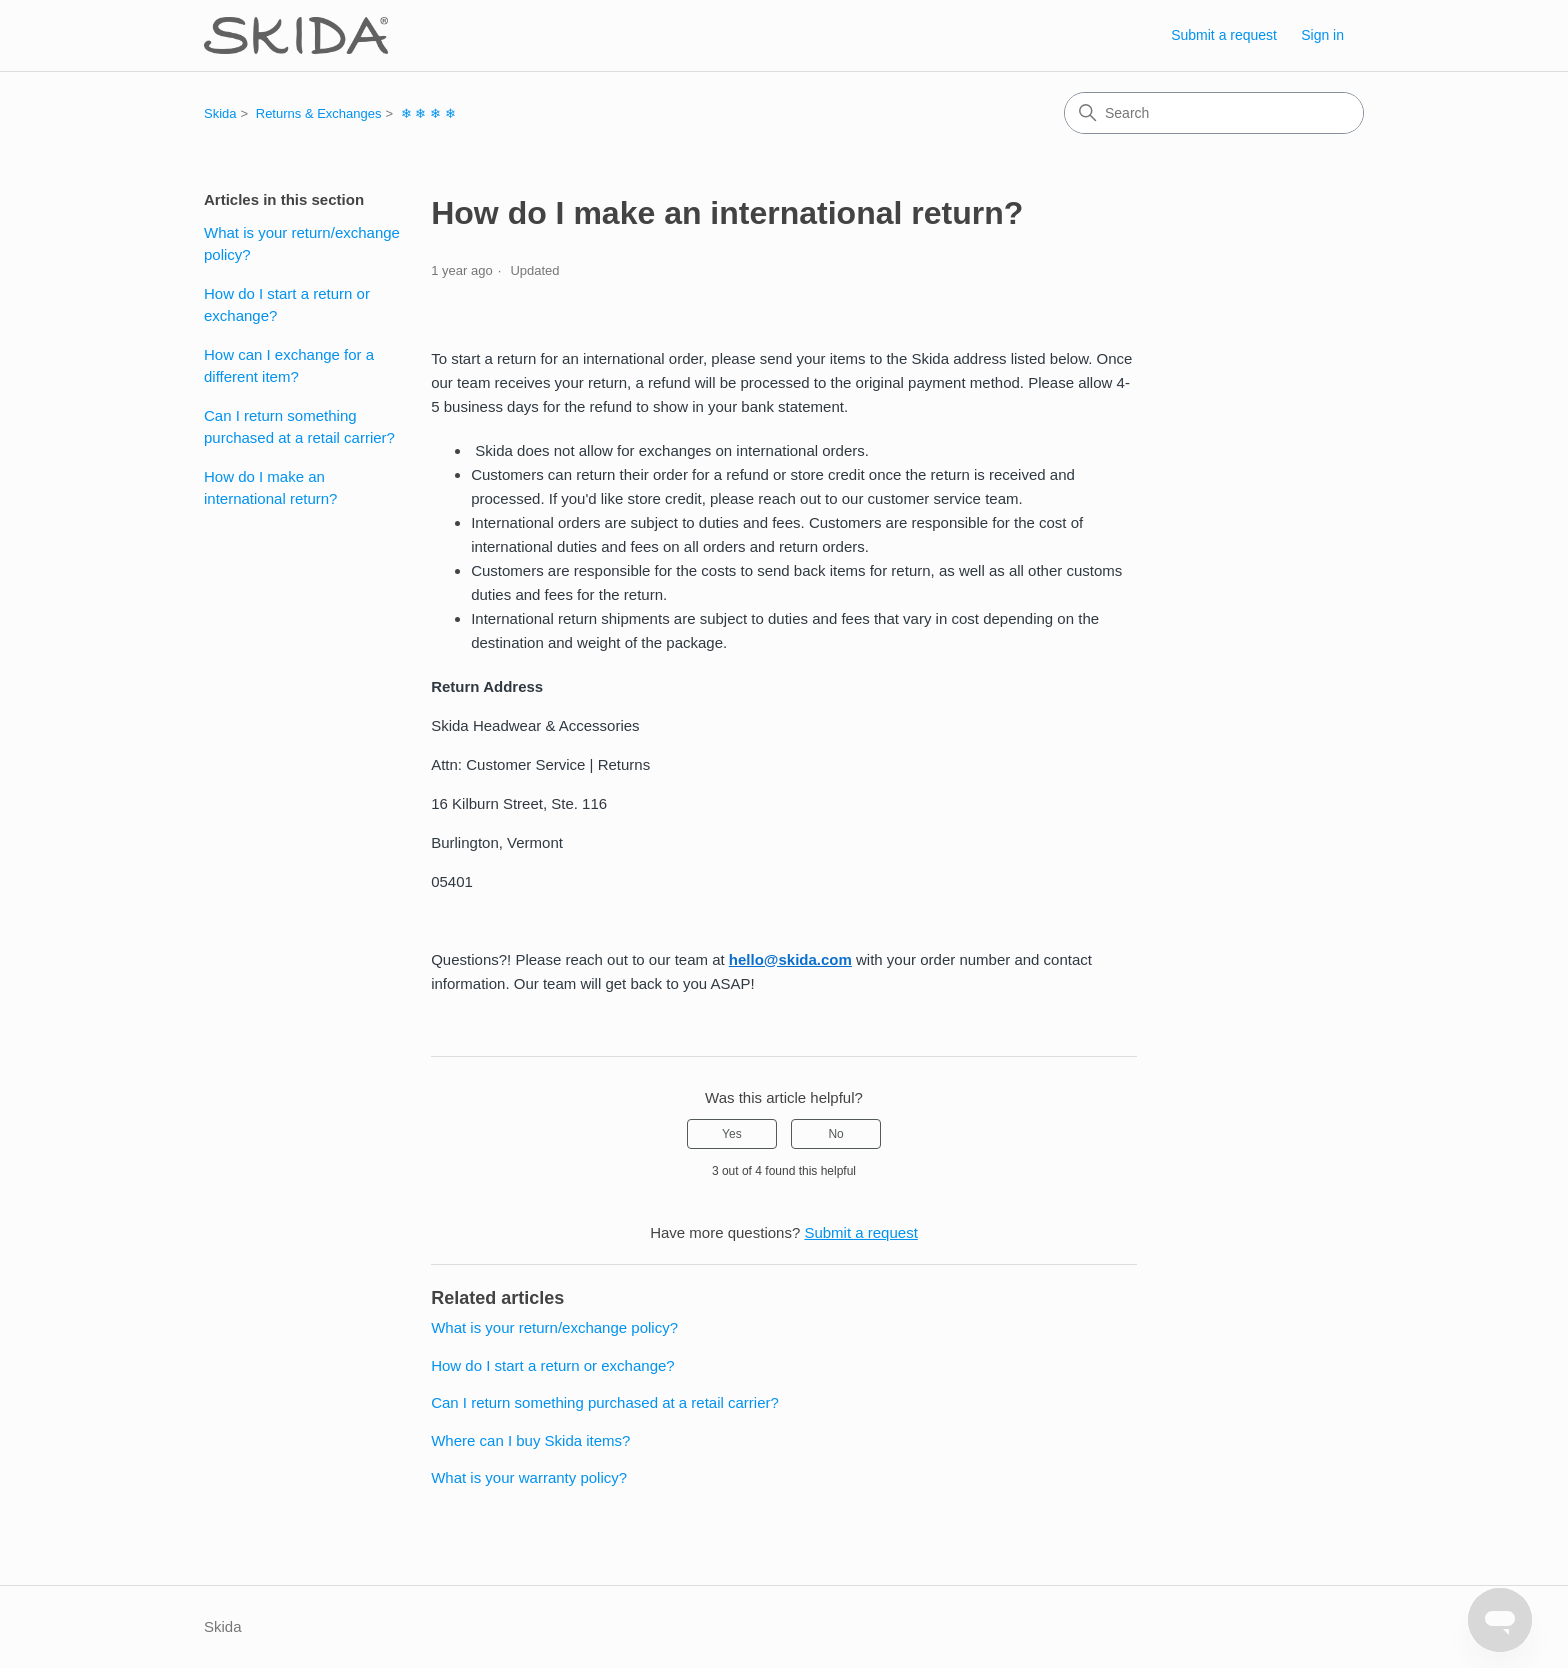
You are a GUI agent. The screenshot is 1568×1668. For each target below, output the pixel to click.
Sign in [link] (1322, 35)
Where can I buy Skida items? (530, 1440)
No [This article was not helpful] (835, 1134)
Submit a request (1224, 35)
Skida (220, 113)
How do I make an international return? (270, 488)
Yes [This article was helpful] (732, 1134)
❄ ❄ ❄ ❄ (428, 113)
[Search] (1214, 113)
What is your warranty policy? (529, 1477)
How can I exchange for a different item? (289, 366)
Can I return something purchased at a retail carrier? (299, 427)
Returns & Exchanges (319, 113)
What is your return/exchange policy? (302, 244)
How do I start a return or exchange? (287, 305)
